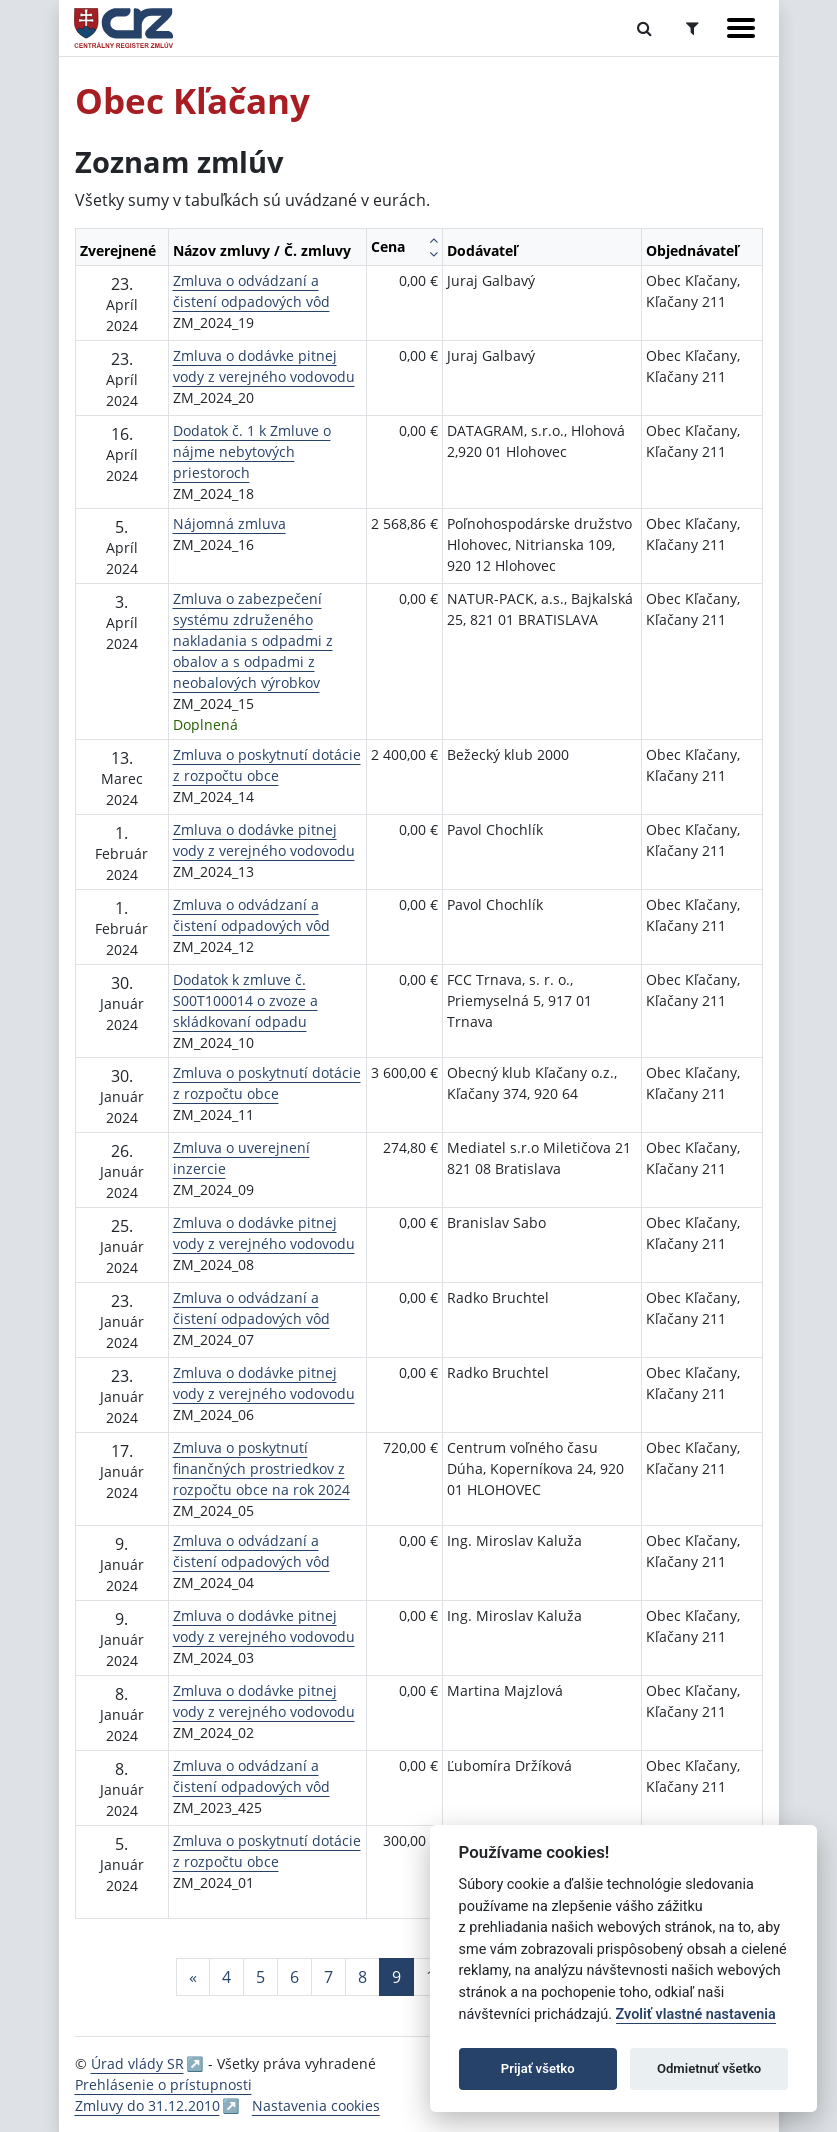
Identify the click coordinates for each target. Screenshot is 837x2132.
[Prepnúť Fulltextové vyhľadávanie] (644, 28)
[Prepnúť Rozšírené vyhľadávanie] (692, 28)
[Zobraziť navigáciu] (741, 28)
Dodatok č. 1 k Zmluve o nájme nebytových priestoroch (252, 451)
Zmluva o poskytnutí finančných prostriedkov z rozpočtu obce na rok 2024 (261, 1468)
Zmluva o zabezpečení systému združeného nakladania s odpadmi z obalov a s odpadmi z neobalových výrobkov (253, 640)
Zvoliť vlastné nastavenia (696, 2014)
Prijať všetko (538, 2068)
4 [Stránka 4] (226, 1977)
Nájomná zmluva (229, 523)
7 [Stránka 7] (328, 1977)
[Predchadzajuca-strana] (193, 1977)
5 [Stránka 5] (260, 1977)
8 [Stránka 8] (362, 1977)
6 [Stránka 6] (294, 1977)
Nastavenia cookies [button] (316, 2105)
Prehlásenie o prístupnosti (163, 2084)
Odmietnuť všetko (709, 2068)
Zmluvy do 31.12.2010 (147, 2105)
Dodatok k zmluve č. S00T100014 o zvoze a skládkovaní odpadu (245, 1000)
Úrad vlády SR (137, 2063)
